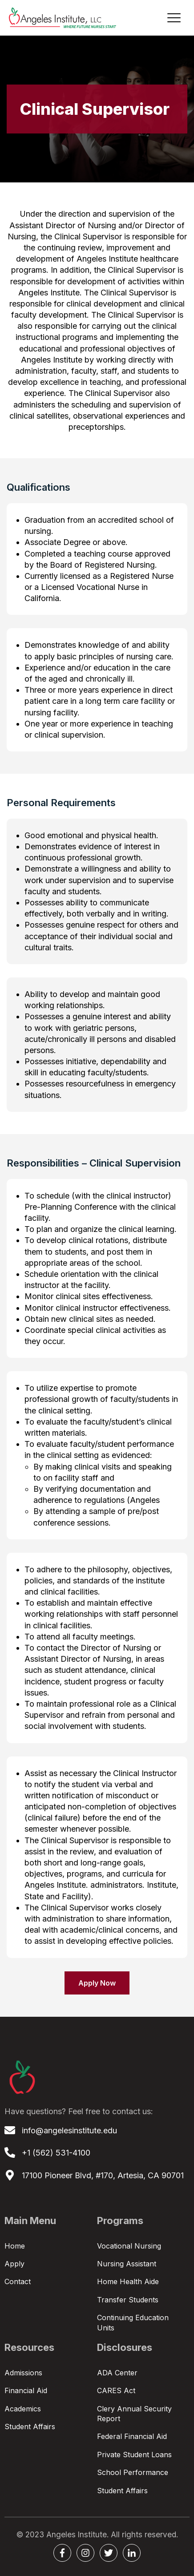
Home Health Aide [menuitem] (128, 2281)
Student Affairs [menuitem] (29, 2426)
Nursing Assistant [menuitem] (126, 2263)
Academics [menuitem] (22, 2408)
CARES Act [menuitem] (116, 2390)
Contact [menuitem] (17, 2281)
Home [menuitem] (14, 2245)
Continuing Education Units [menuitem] (133, 2322)
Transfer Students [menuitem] (127, 2299)
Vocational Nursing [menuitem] (129, 2245)
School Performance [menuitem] (132, 2472)
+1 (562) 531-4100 (56, 2152)
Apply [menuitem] (14, 2263)
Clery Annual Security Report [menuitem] (134, 2413)
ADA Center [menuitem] (117, 2372)
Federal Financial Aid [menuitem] (132, 2436)
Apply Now (97, 1982)
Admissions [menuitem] (23, 2372)
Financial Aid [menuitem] (25, 2390)
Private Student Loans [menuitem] (134, 2454)
